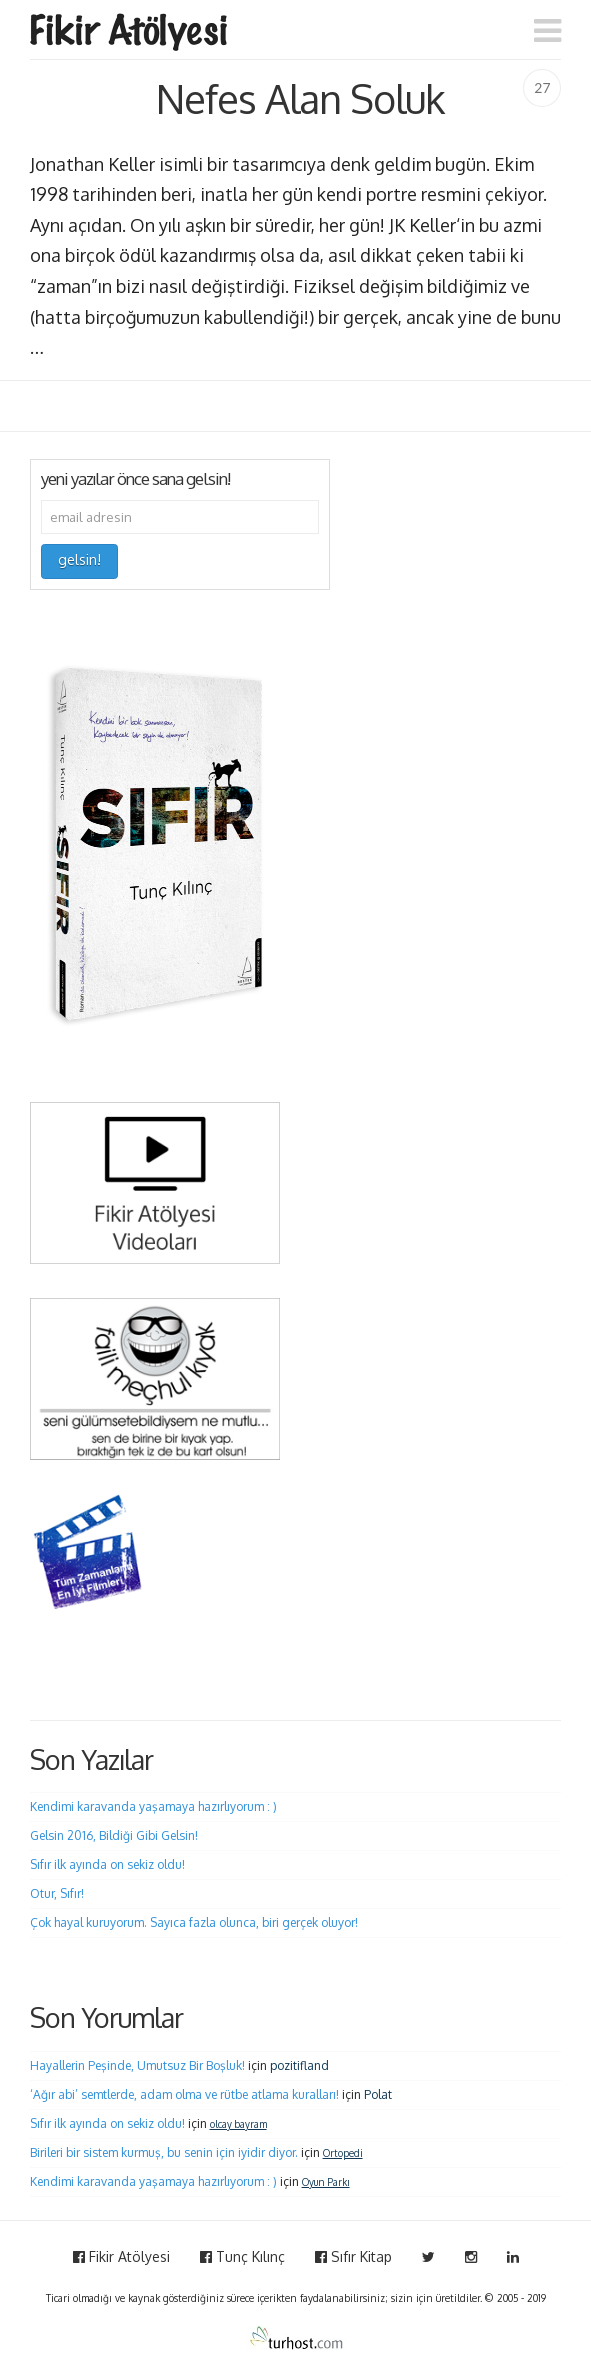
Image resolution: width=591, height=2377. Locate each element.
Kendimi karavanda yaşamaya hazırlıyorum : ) (153, 1806)
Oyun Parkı (326, 2182)
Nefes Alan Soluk (300, 98)
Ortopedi (343, 2153)
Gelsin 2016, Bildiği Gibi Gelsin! (114, 1835)
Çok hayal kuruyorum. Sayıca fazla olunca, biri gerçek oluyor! (194, 1922)
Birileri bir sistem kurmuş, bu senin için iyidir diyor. (164, 2152)
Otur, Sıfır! (57, 1893)
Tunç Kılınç (242, 2256)
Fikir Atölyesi (121, 2256)
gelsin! (79, 559)
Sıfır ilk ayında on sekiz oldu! (107, 1864)
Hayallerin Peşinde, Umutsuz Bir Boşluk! (137, 2065)
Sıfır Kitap (353, 2256)
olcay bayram (238, 2124)
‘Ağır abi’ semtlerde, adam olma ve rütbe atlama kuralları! (184, 2094)
